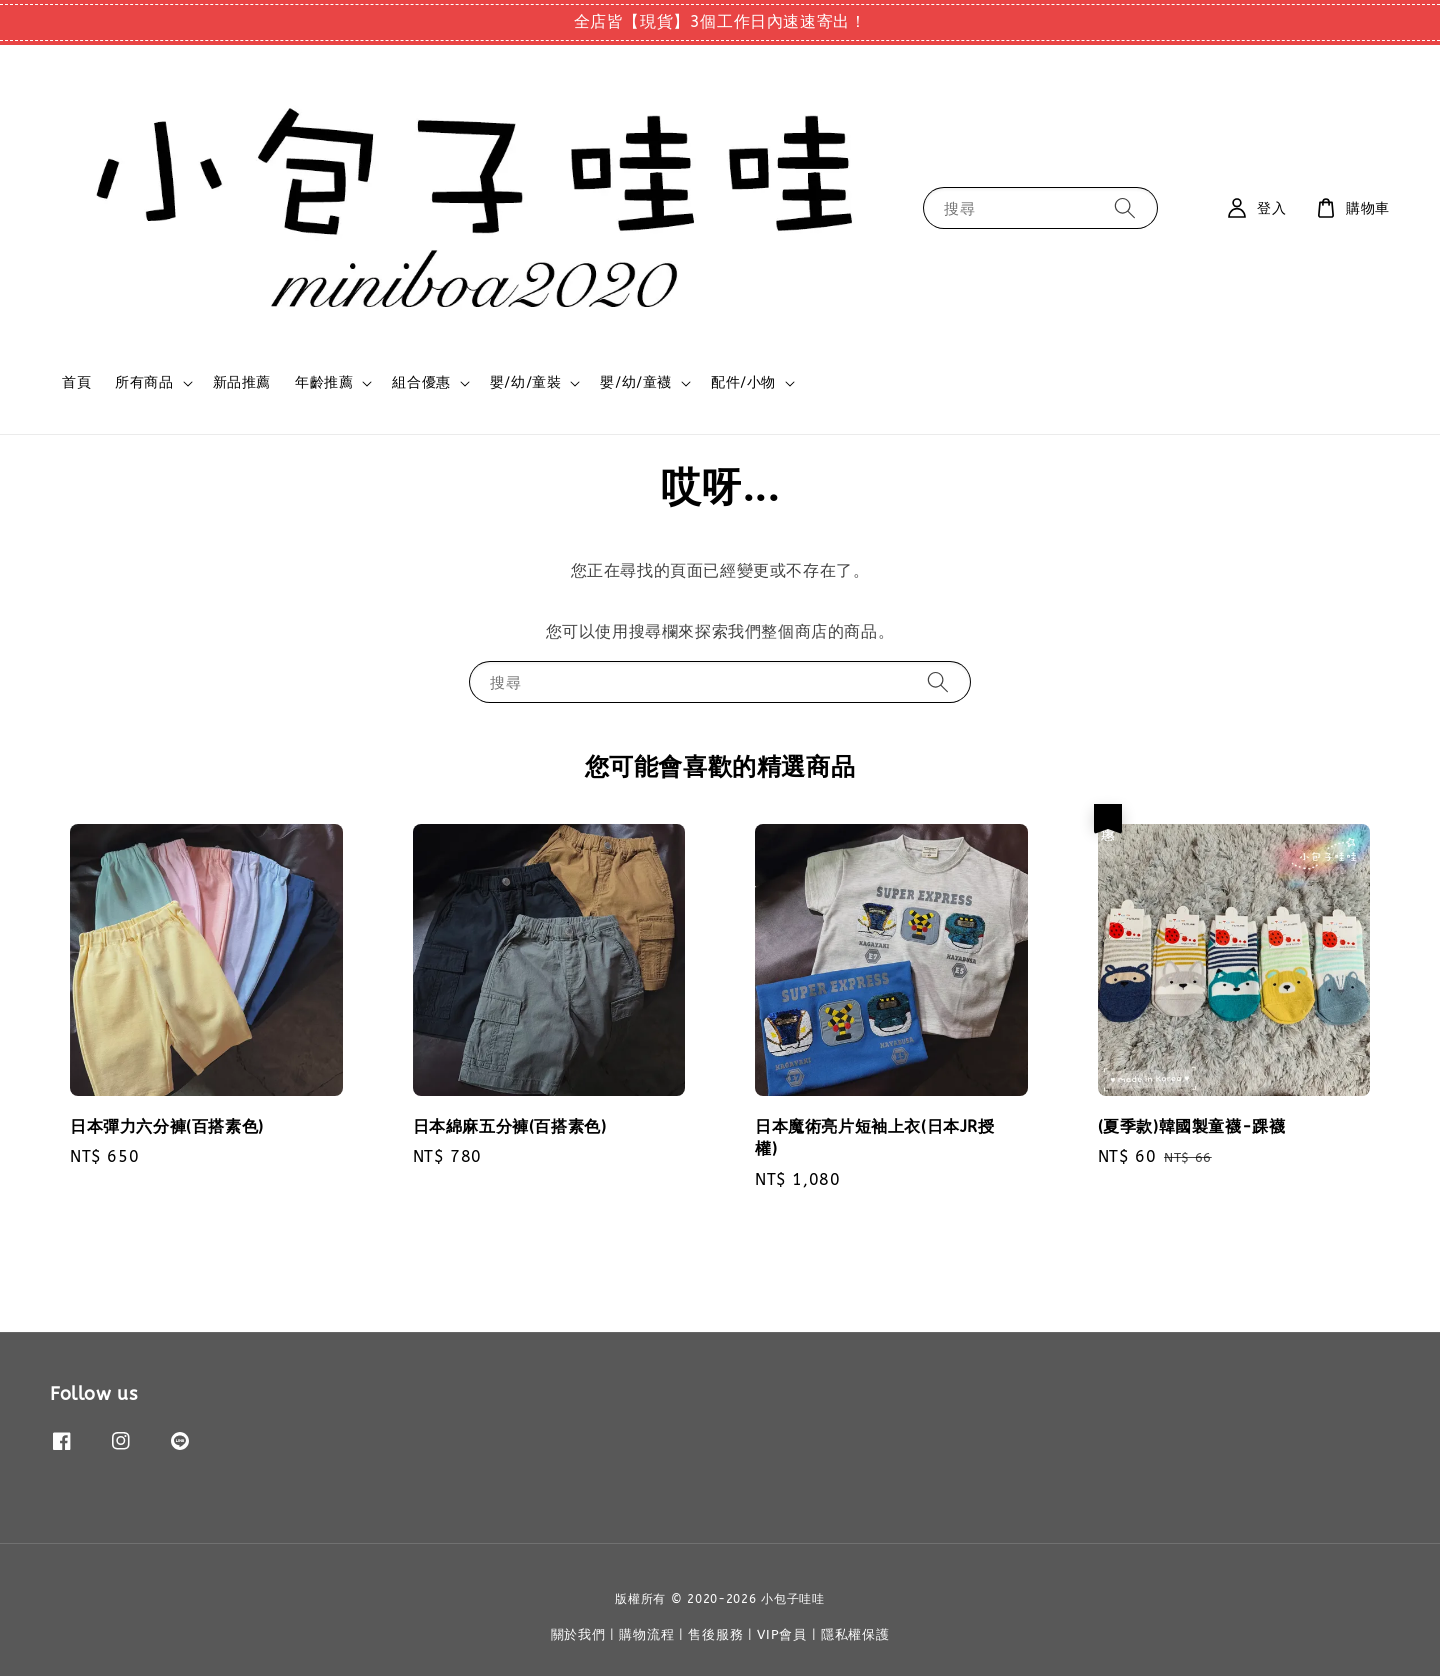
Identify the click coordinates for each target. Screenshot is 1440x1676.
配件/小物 (743, 382)
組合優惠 (421, 382)
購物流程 (646, 1634)
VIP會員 (782, 1634)
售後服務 (715, 1634)
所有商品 (144, 382)
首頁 (76, 382)
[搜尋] (1125, 207)
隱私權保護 (855, 1634)
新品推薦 (242, 382)
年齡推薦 (324, 382)
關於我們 (578, 1634)
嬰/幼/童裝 (526, 382)
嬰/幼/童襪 (636, 382)
